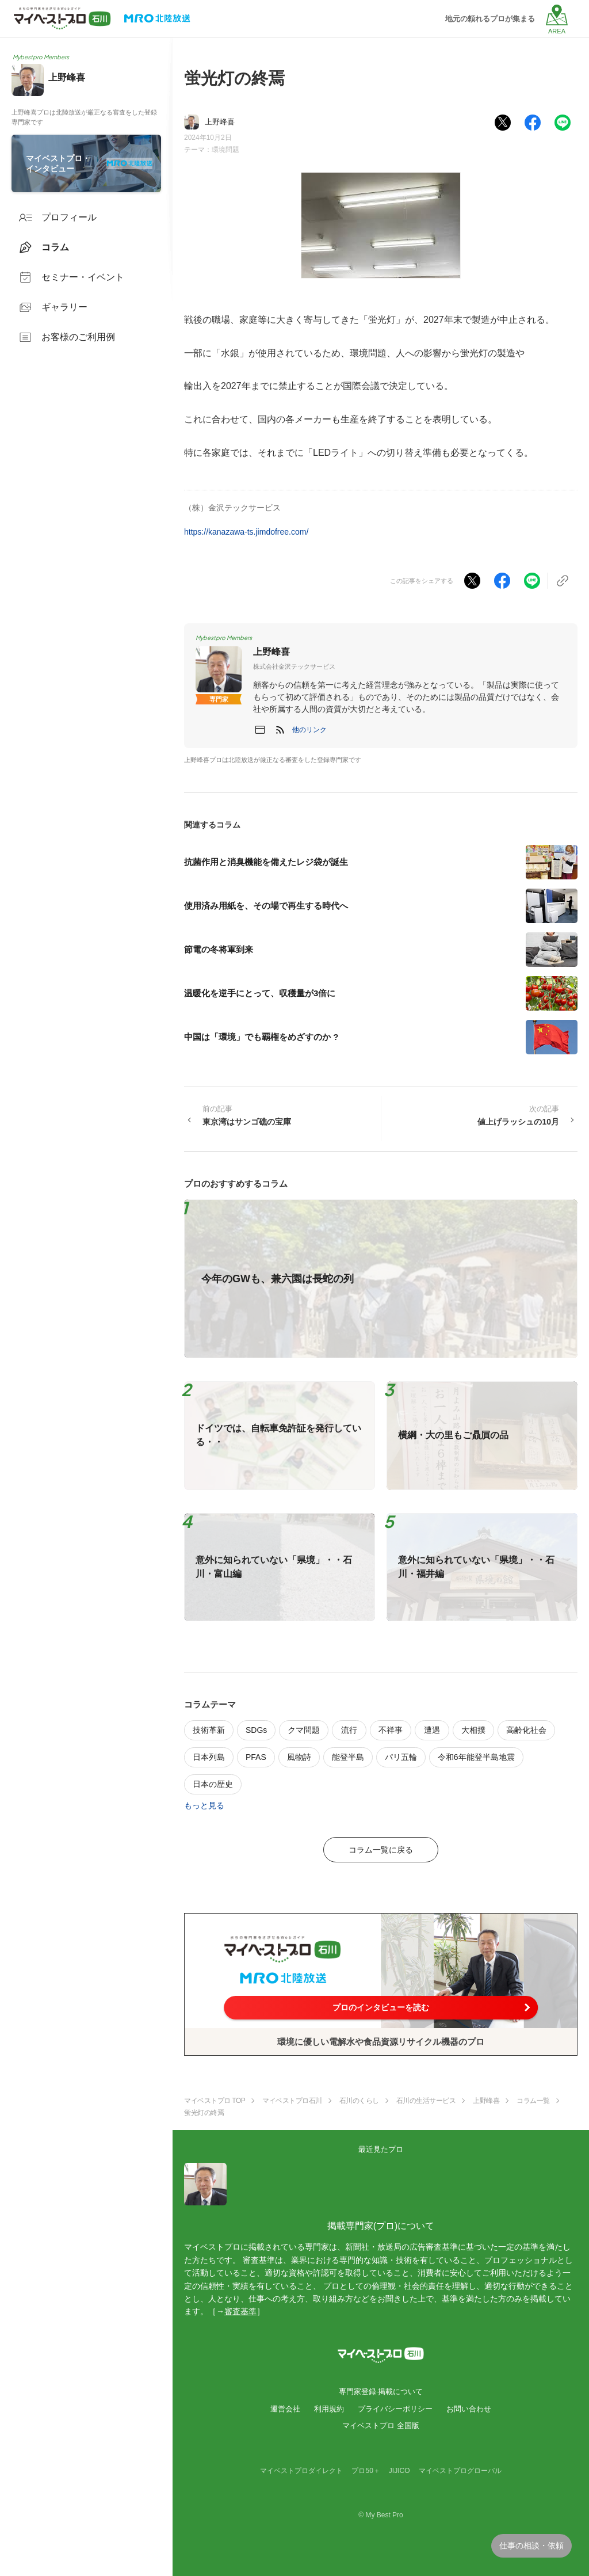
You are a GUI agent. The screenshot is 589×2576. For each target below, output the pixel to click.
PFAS (256, 1757)
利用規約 (329, 2408)
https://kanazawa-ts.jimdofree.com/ (246, 531)
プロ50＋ (365, 2471)
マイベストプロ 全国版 (380, 2425)
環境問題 (225, 150)
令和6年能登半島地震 (476, 1757)
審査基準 (240, 2311)
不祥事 (390, 1730)
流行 (349, 1730)
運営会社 (285, 2408)
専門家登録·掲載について (381, 2391)
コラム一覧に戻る (381, 1849)
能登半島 (348, 1757)
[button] (309, 729)
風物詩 (299, 1757)
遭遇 (432, 1730)
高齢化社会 (526, 1730)
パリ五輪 (401, 1757)
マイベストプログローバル (460, 2471)
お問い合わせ (468, 2408)
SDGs (256, 1730)
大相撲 (473, 1730)
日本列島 (209, 1757)
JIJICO (399, 2471)
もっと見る (204, 1805)
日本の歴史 (213, 1784)
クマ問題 (304, 1730)
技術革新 (209, 1730)
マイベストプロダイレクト (301, 2471)
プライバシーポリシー (395, 2408)
